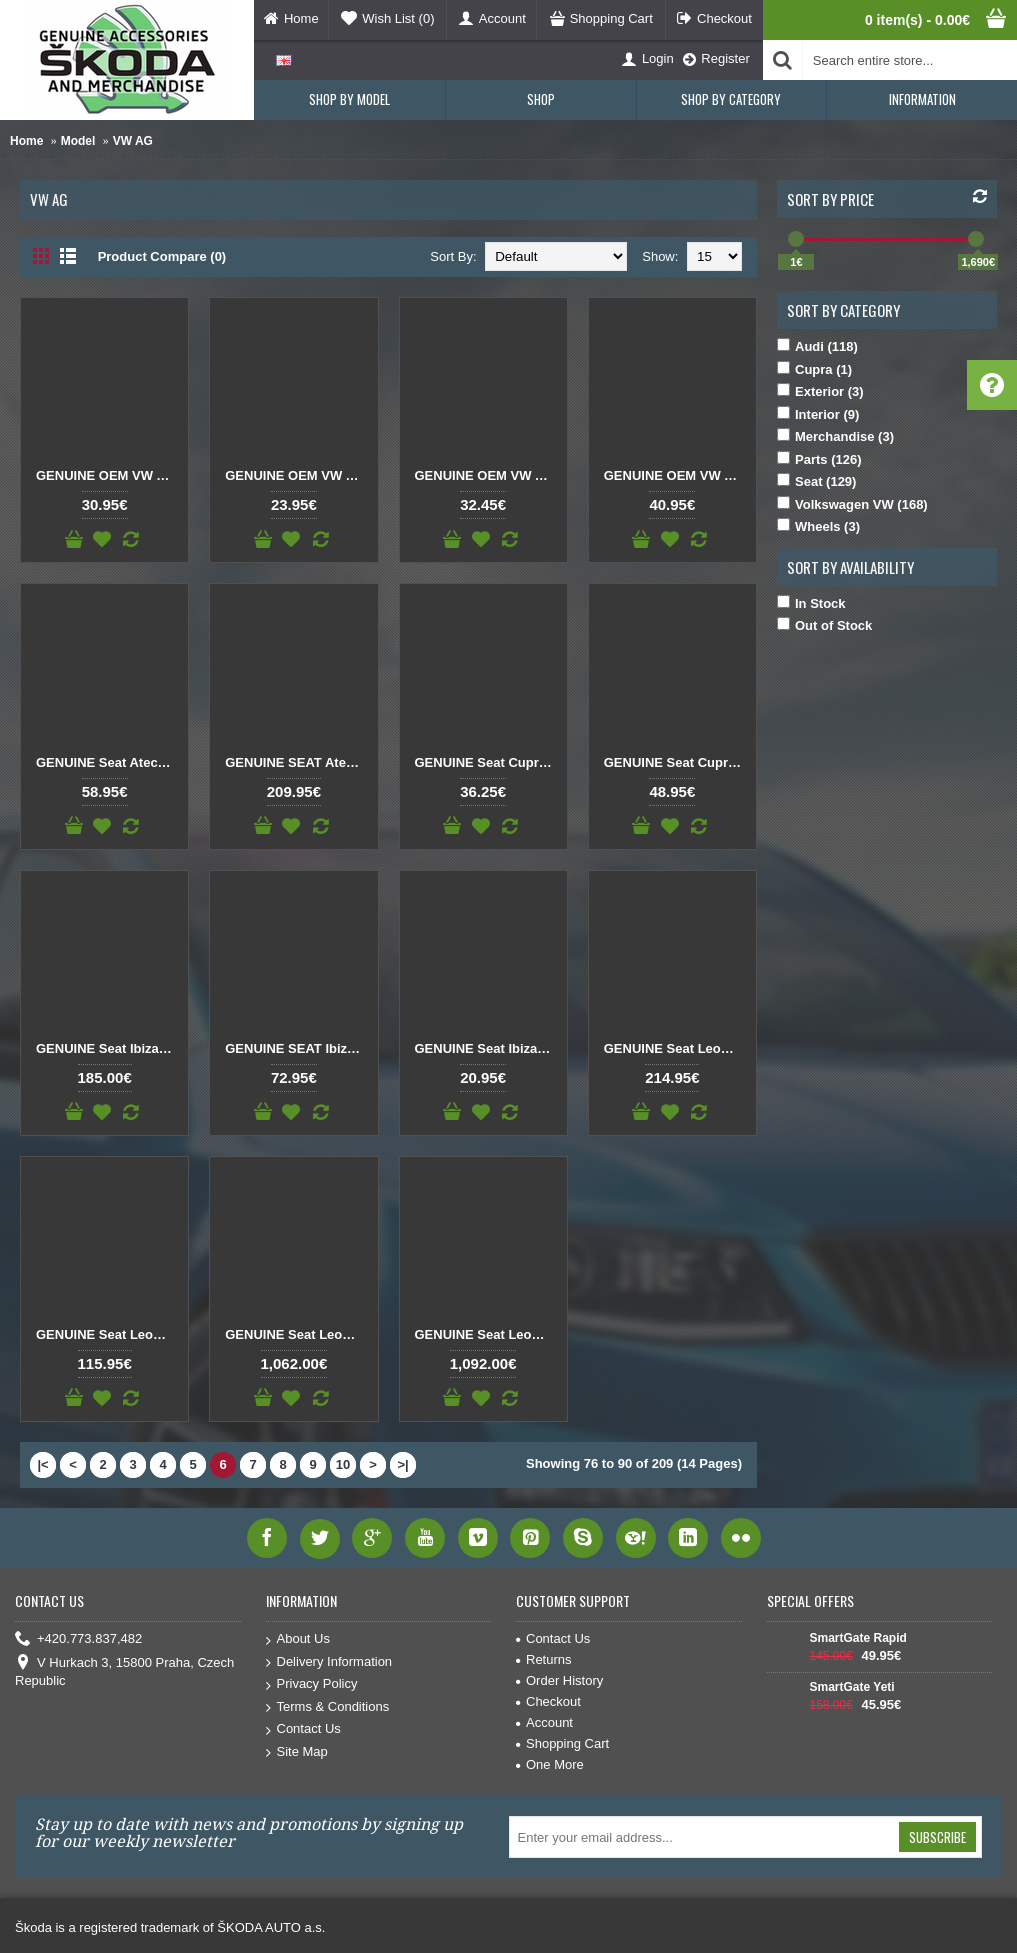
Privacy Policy (312, 1684)
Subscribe (937, 1837)
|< (42, 1464)
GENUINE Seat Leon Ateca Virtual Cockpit (297, 1334)
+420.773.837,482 (78, 1639)
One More (550, 1764)
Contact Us (303, 1729)
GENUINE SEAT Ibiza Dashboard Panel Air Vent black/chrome (297, 1048)
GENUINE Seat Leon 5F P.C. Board (108, 1334)
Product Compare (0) (162, 256)
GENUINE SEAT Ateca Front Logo (297, 762)
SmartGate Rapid (858, 1638)
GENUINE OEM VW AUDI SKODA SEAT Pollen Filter (108, 475)
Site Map (297, 1752)
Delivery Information (329, 1662)
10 (343, 1464)
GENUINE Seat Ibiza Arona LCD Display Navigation (108, 1048)
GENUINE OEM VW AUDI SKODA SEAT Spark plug (487, 475)
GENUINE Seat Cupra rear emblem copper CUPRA (676, 762)
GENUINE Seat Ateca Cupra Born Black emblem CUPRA (108, 762)
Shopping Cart (562, 1743)
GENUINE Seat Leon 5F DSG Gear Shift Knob (676, 1048)
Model (78, 141)
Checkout (548, 1701)
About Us (298, 1639)
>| (402, 1464)
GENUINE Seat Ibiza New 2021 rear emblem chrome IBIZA (487, 1048)
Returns (544, 1659)
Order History (559, 1680)
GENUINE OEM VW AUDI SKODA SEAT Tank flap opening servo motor (676, 475)
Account (544, 1722)
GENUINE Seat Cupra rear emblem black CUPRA (487, 762)
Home (26, 141)
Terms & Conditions (328, 1707)
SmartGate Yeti (852, 1687)
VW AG (133, 141)
